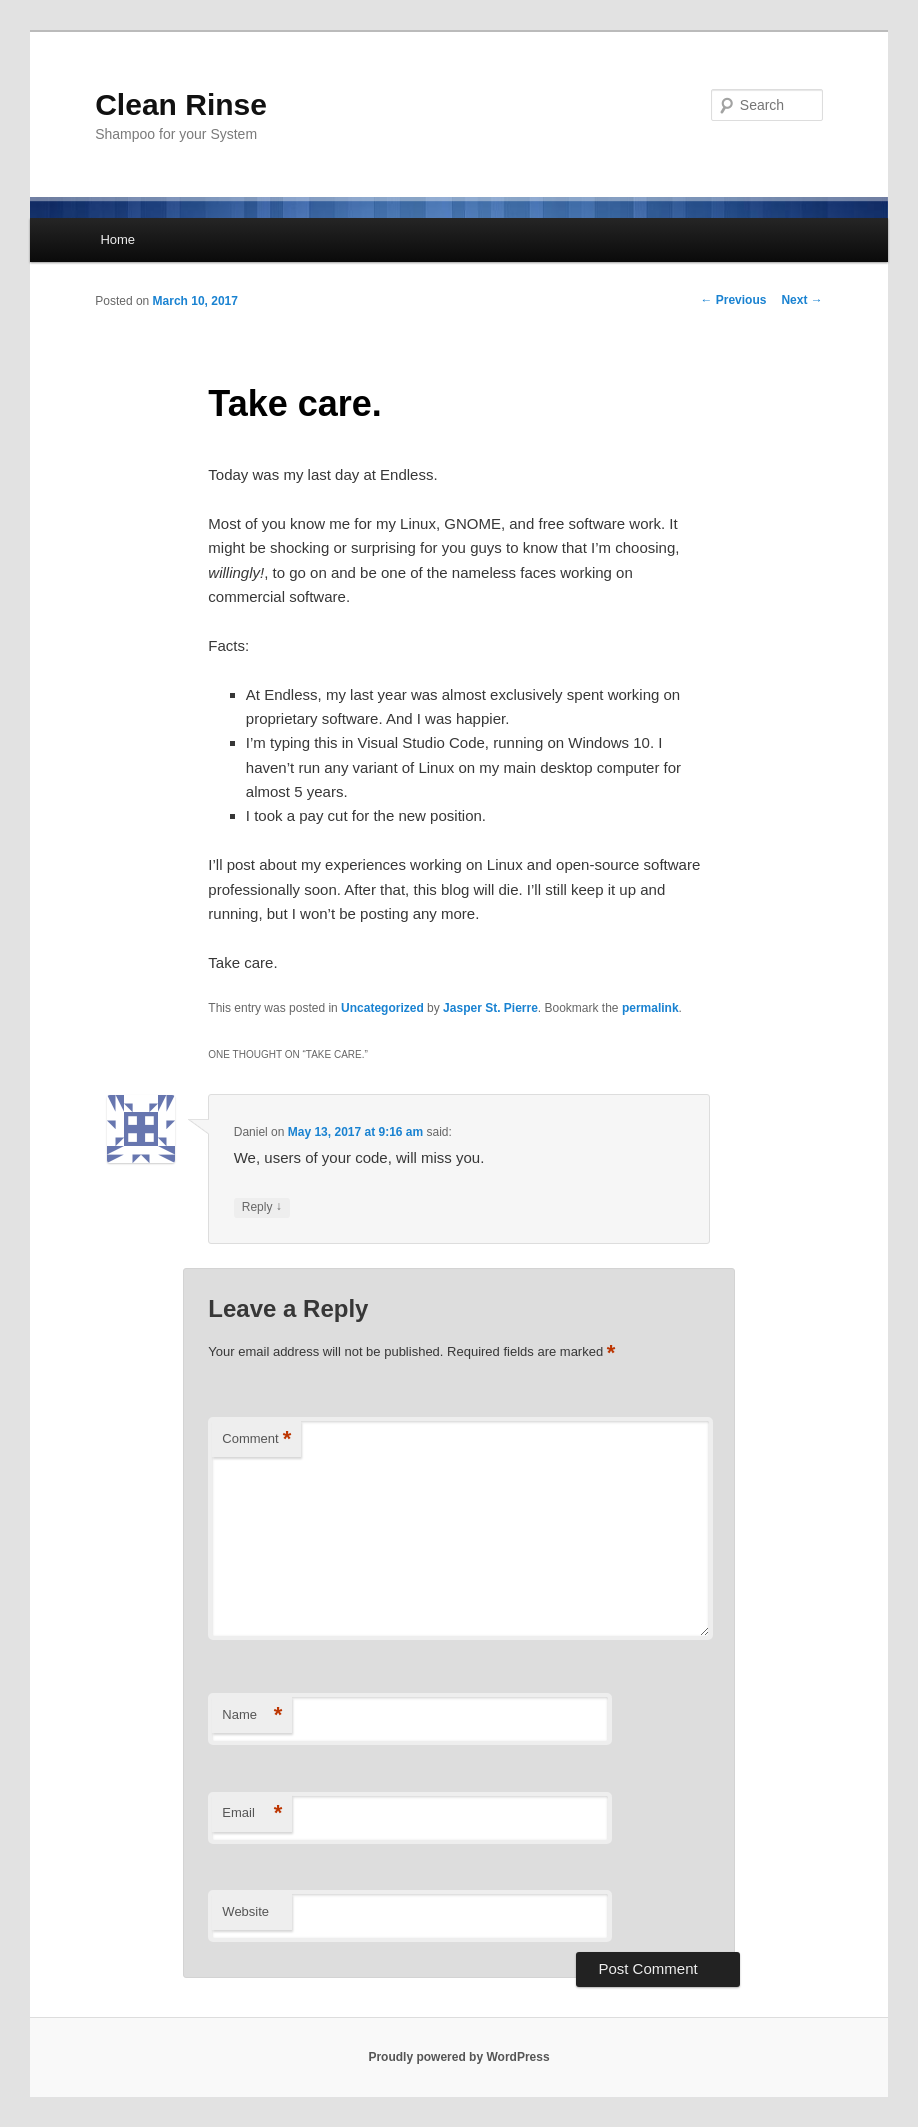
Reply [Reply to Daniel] (262, 1207)
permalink (650, 1008)
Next (801, 300)
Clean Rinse (181, 104)
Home (117, 239)
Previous (733, 300)
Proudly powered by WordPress (458, 2057)
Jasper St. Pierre (490, 1008)
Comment (256, 1439)
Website (245, 1911)
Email (252, 1813)
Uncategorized (382, 1008)
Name (252, 1715)
